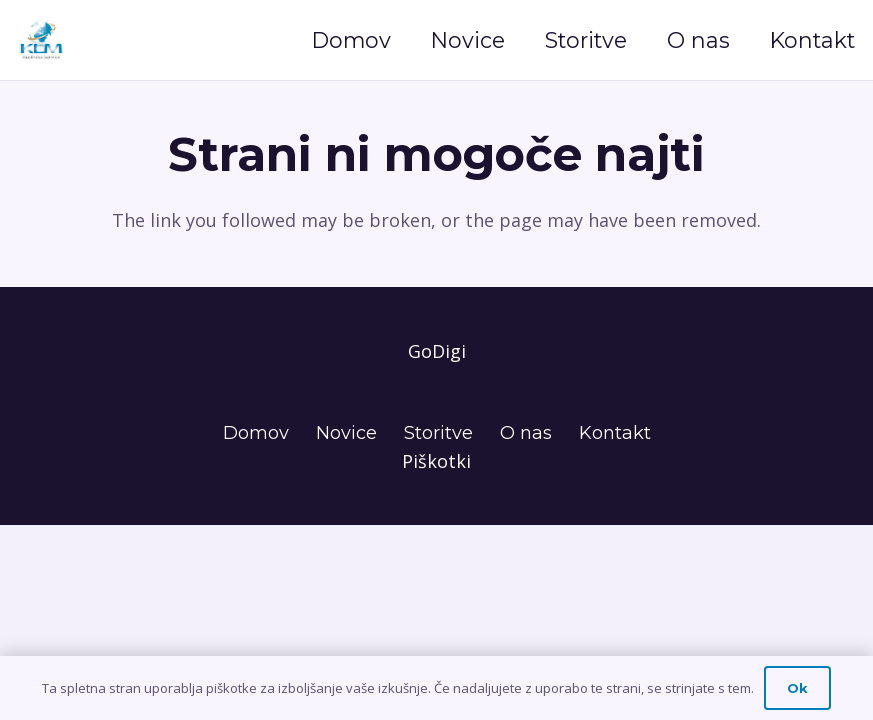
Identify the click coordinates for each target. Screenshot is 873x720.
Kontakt (615, 433)
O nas (526, 433)
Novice (346, 433)
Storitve (438, 433)
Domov (256, 433)
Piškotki (436, 461)
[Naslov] (41, 40)
